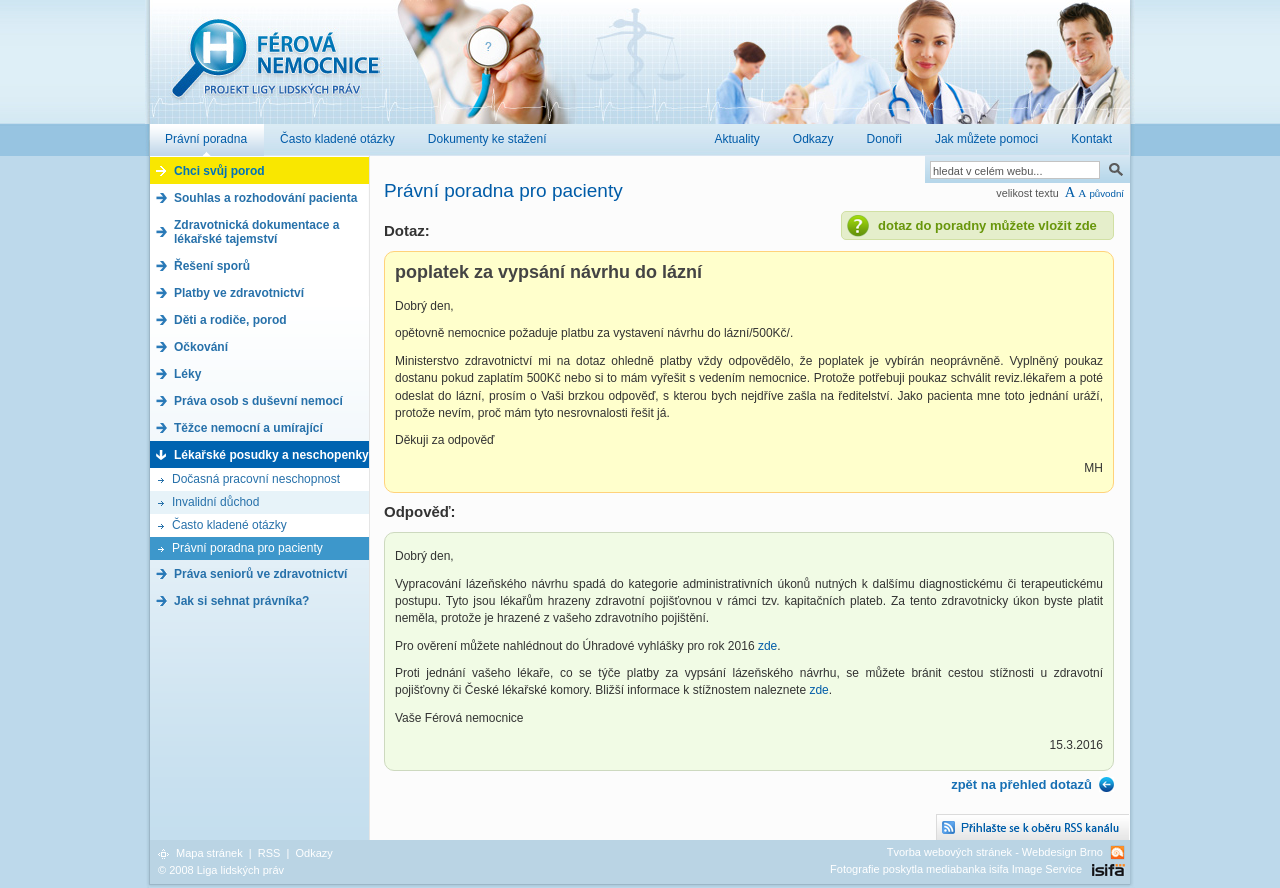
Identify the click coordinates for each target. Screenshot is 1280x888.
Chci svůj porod (219, 171)
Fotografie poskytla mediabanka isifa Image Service (956, 869)
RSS (269, 853)
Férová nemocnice (275, 68)
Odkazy (313, 853)
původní (1106, 193)
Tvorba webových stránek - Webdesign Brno (995, 852)
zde (767, 646)
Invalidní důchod (215, 502)
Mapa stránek (209, 853)
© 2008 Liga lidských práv (221, 870)
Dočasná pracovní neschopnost (256, 479)
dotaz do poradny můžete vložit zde (987, 225)
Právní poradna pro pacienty (247, 548)
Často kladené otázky (229, 525)
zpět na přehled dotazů (1021, 784)
